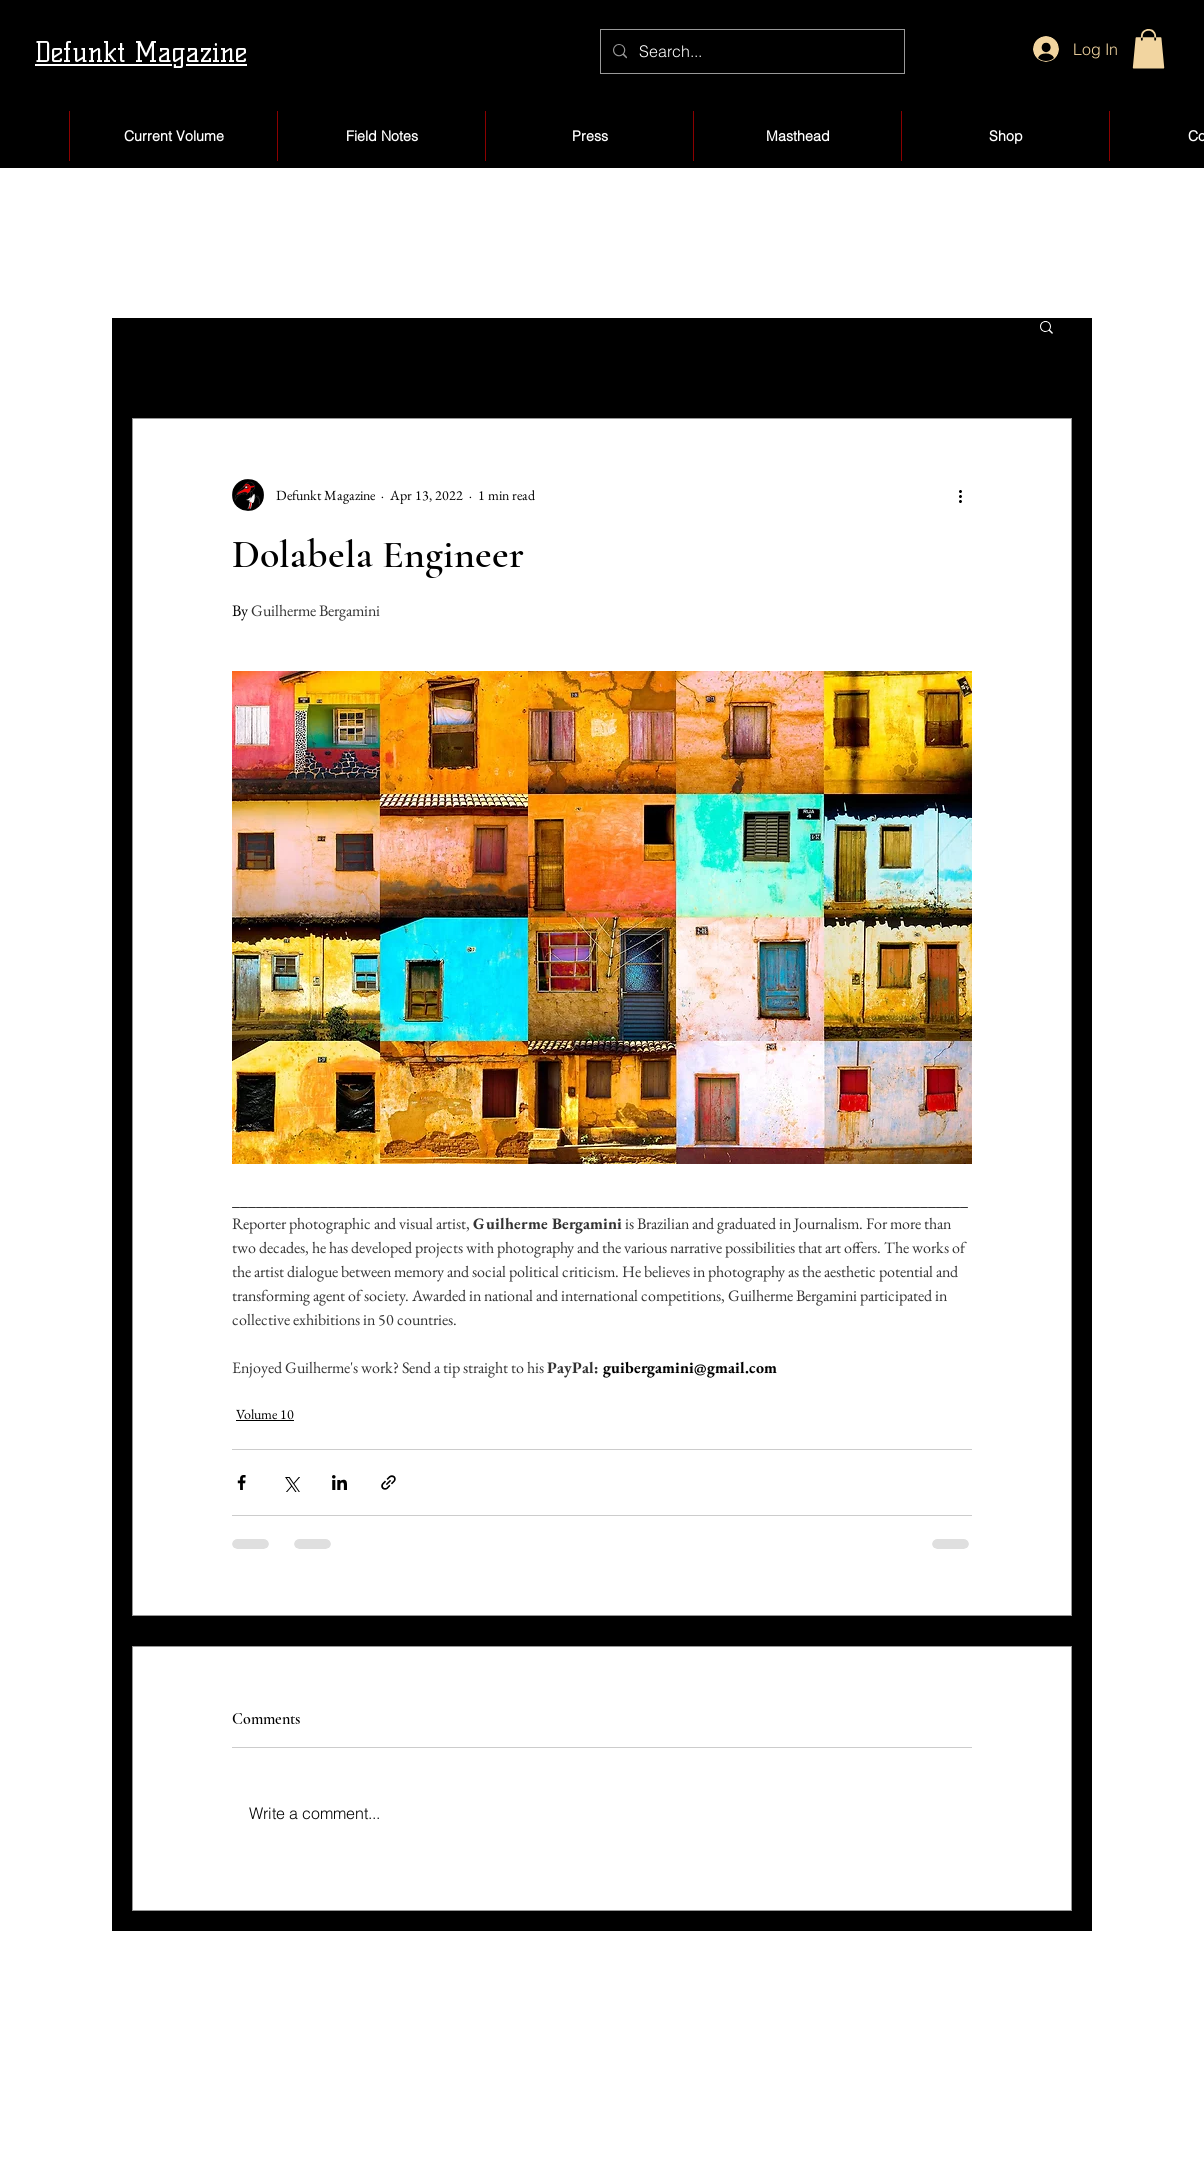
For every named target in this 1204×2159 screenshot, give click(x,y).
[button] (1148, 48)
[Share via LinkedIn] (339, 1482)
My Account (764, 2065)
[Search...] (750, 51)
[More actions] (960, 495)
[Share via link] (388, 1482)
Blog (527, 2107)
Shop (529, 2065)
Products (750, 2107)
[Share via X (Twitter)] (290, 1482)
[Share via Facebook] (241, 1482)
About (138, 2107)
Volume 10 (265, 1414)
